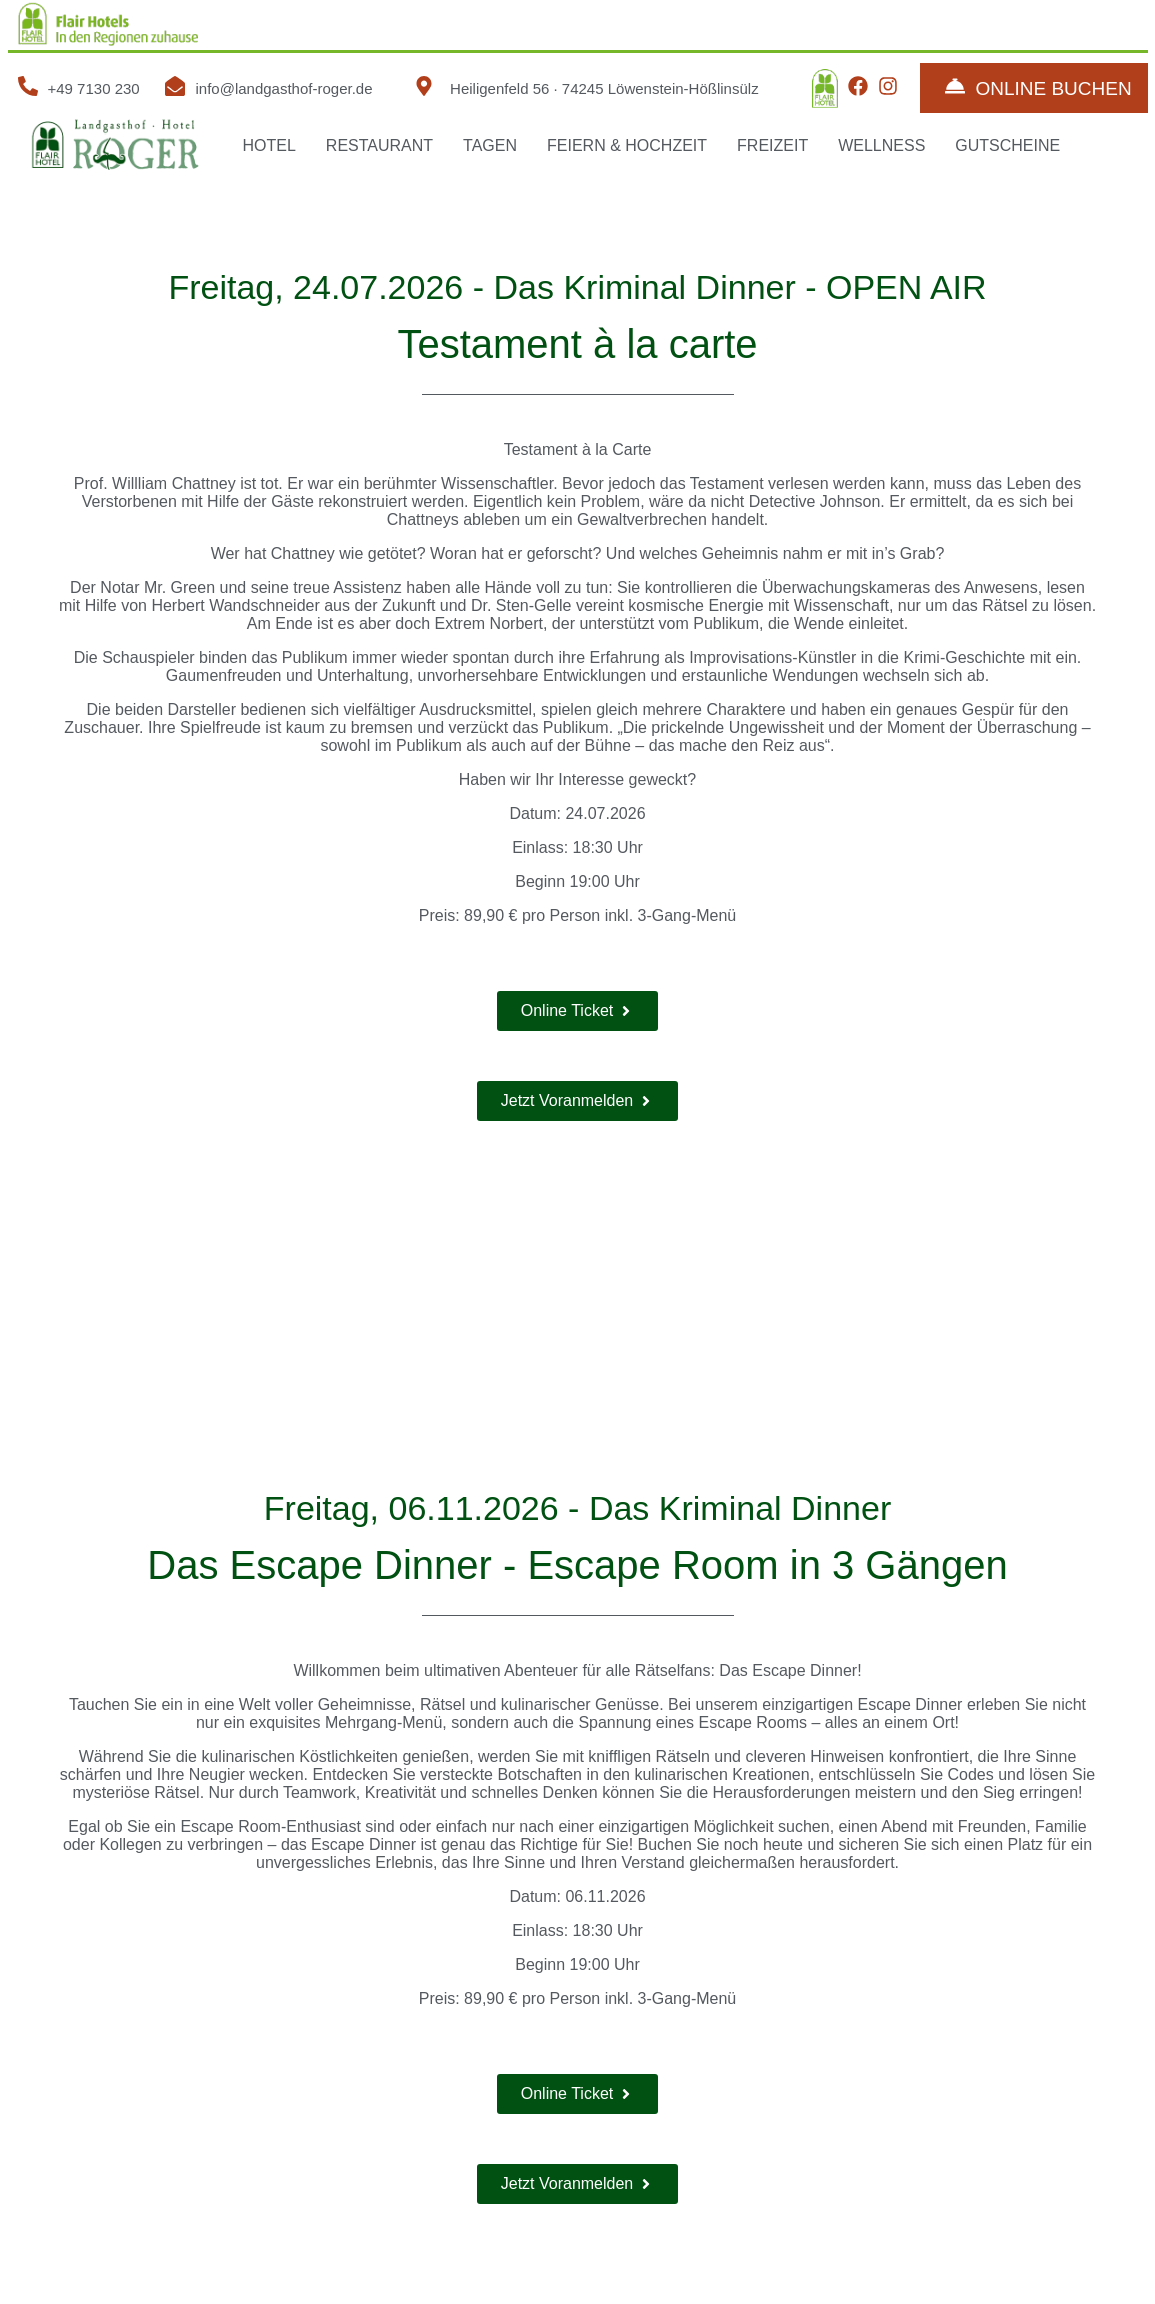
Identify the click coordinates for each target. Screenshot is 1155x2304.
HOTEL (269, 145)
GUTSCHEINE (1007, 145)
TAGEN (490, 145)
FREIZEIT (772, 145)
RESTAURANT (379, 145)
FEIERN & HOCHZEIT (627, 145)
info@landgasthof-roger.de (283, 88)
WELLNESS (881, 145)
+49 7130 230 (94, 88)
